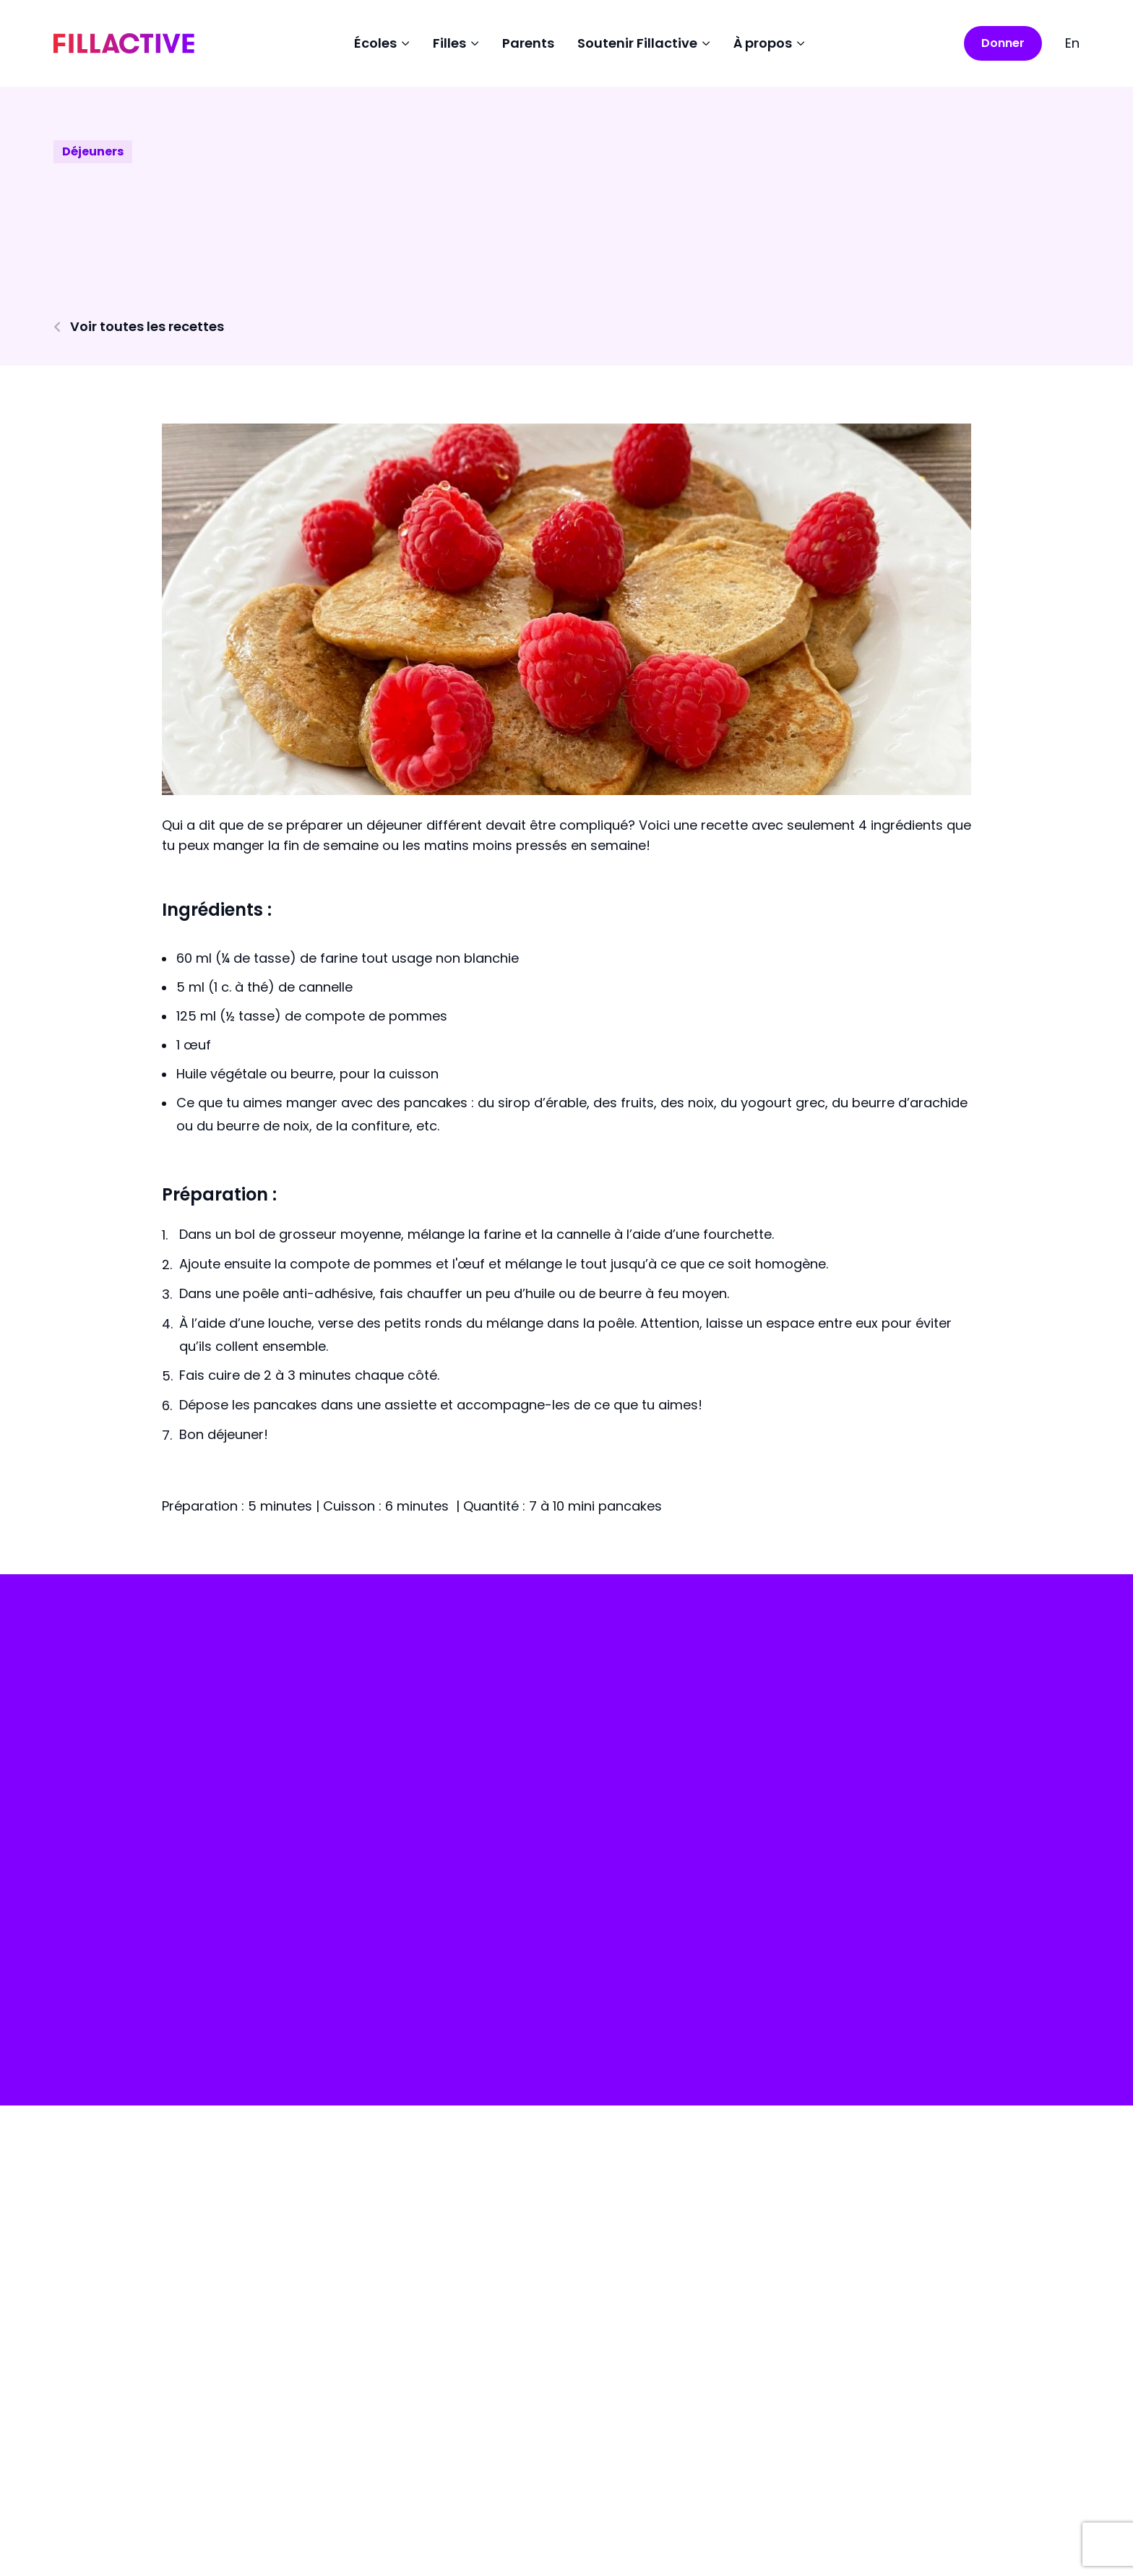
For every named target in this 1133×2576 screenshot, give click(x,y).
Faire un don (121, 1895)
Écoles (363, 1890)
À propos (619, 1927)
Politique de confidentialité (144, 2519)
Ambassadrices (395, 2002)
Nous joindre (632, 1965)
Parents (528, 43)
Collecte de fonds (649, 1890)
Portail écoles (126, 1998)
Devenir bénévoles (651, 2002)
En (1072, 43)
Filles (358, 1927)
